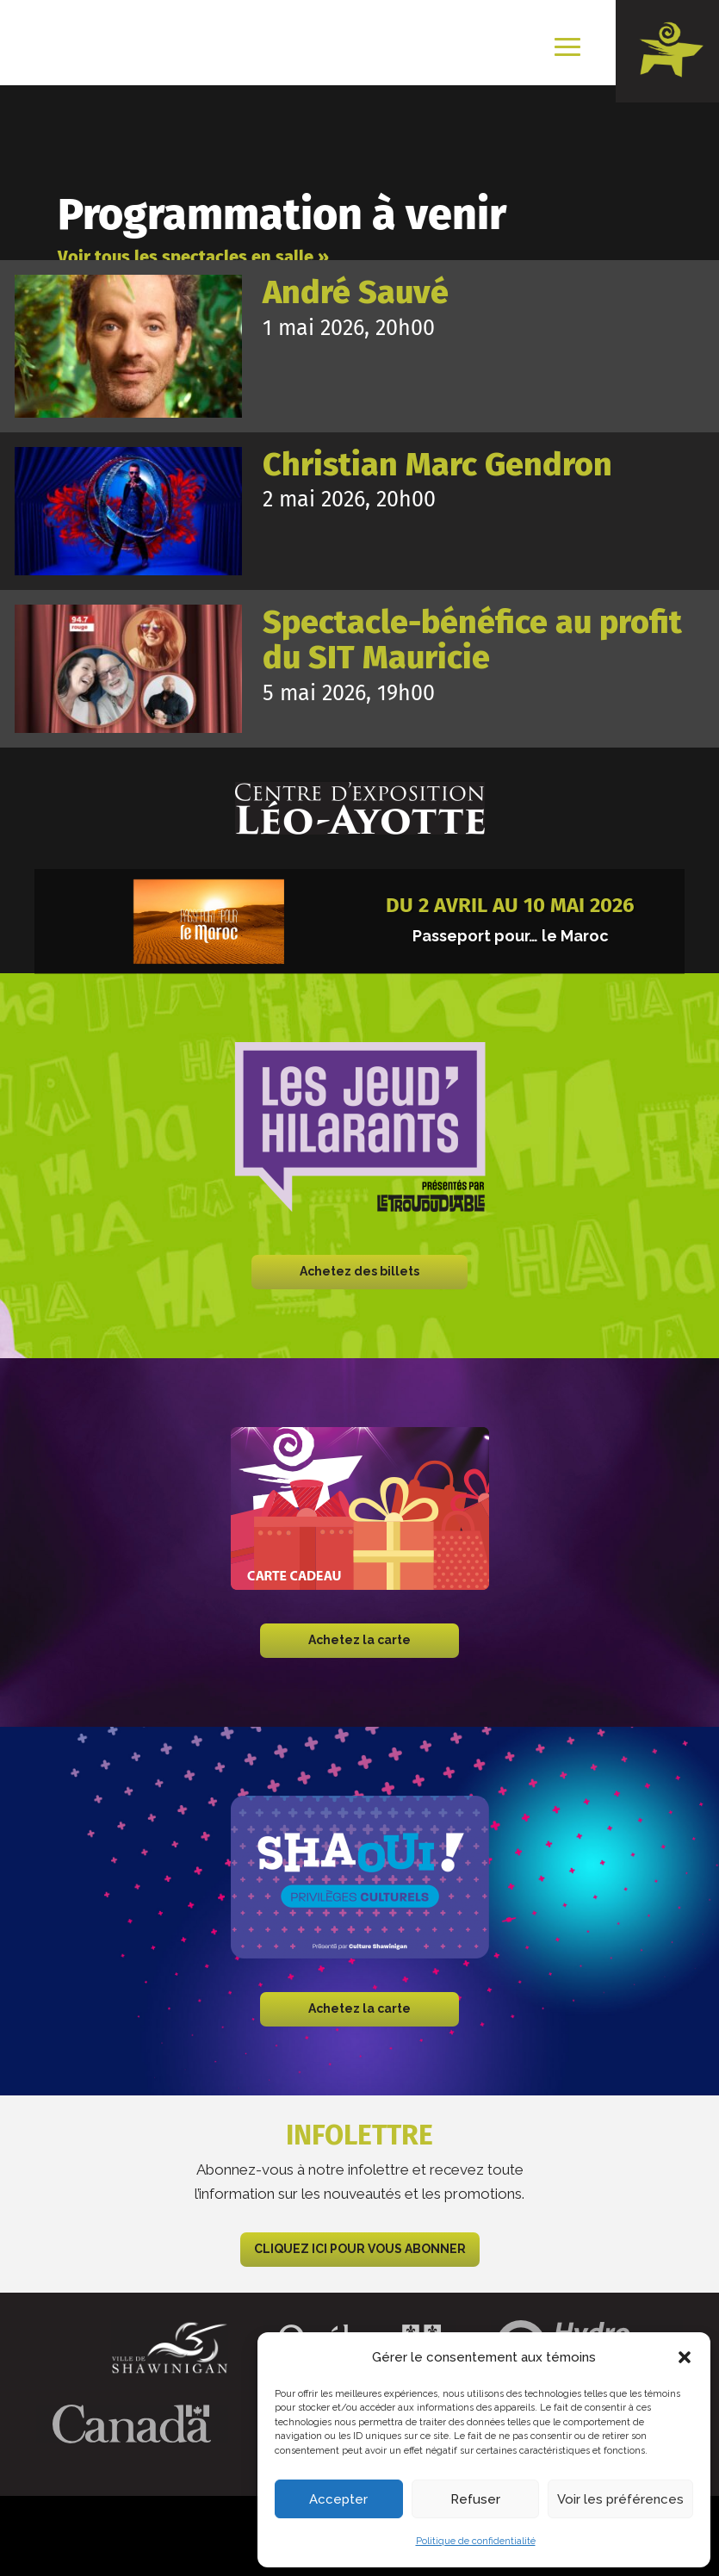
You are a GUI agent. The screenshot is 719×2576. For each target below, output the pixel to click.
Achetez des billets (359, 1271)
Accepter (338, 2499)
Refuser (475, 2499)
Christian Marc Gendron (437, 464)
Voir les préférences (620, 2499)
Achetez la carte (359, 1640)
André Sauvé (356, 292)
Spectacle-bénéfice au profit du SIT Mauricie (472, 640)
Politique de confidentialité (476, 2541)
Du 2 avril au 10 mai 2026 (510, 905)
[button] (684, 2357)
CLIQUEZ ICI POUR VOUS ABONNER (360, 2249)
